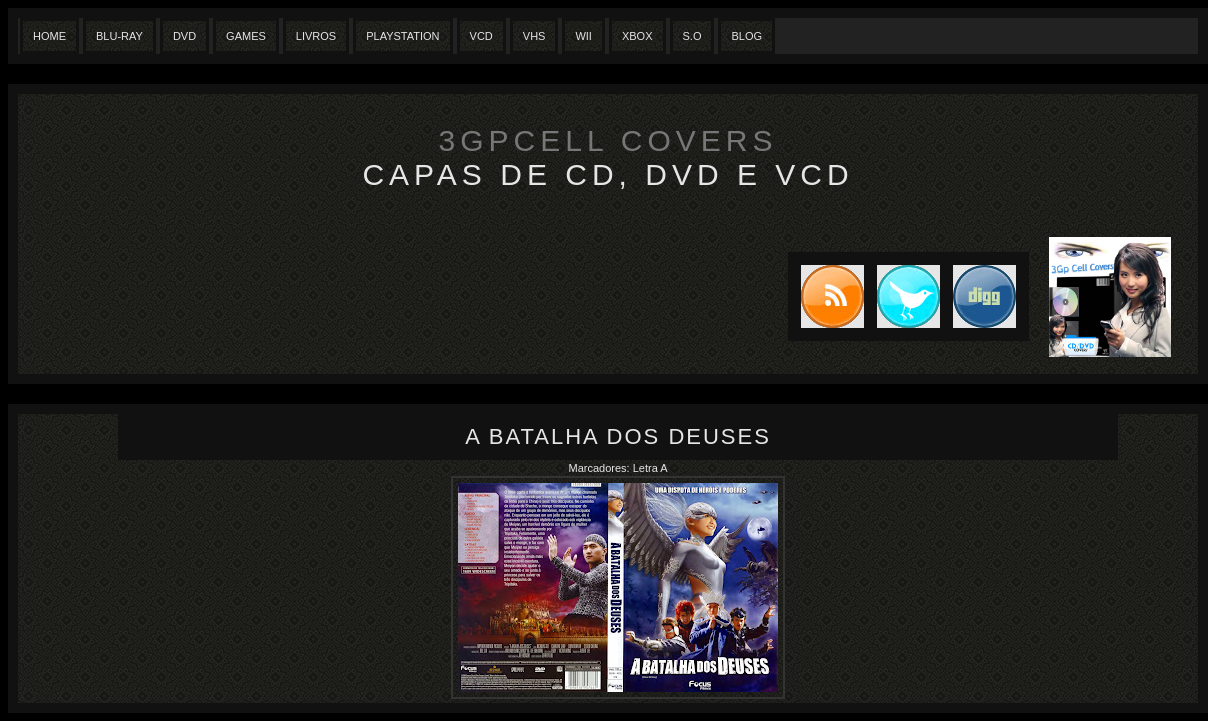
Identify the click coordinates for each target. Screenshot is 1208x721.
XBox (637, 36)
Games (246, 36)
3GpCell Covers (608, 140)
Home (49, 36)
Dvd (184, 36)
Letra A (650, 468)
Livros (316, 36)
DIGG (984, 296)
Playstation (402, 36)
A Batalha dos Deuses (618, 436)
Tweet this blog (902, 296)
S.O (692, 36)
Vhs (534, 36)
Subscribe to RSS (826, 296)
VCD (481, 36)
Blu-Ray (119, 36)
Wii (583, 36)
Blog (746, 36)
